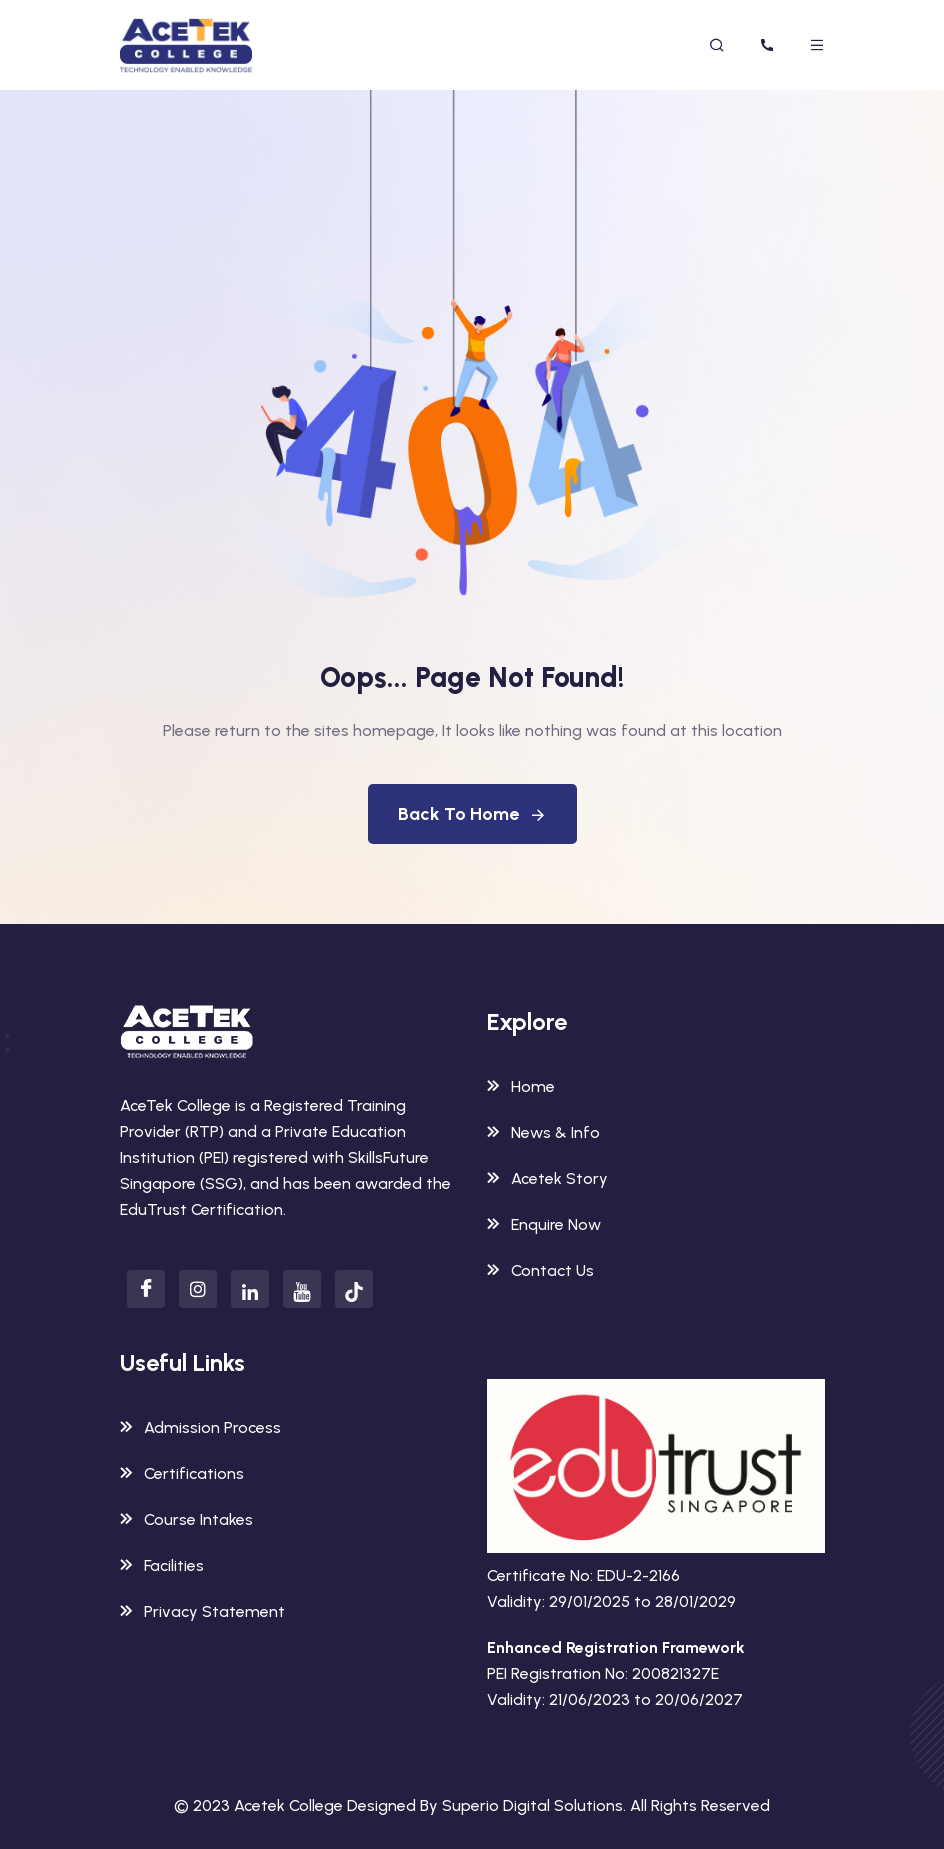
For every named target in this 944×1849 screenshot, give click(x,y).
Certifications (182, 1473)
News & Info (543, 1132)
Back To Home (472, 814)
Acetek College (288, 1805)
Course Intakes (186, 1519)
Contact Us (540, 1270)
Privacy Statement (202, 1611)
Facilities (162, 1565)
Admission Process (200, 1427)
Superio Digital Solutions (532, 1805)
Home (521, 1086)
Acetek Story (547, 1178)
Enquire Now (544, 1224)
